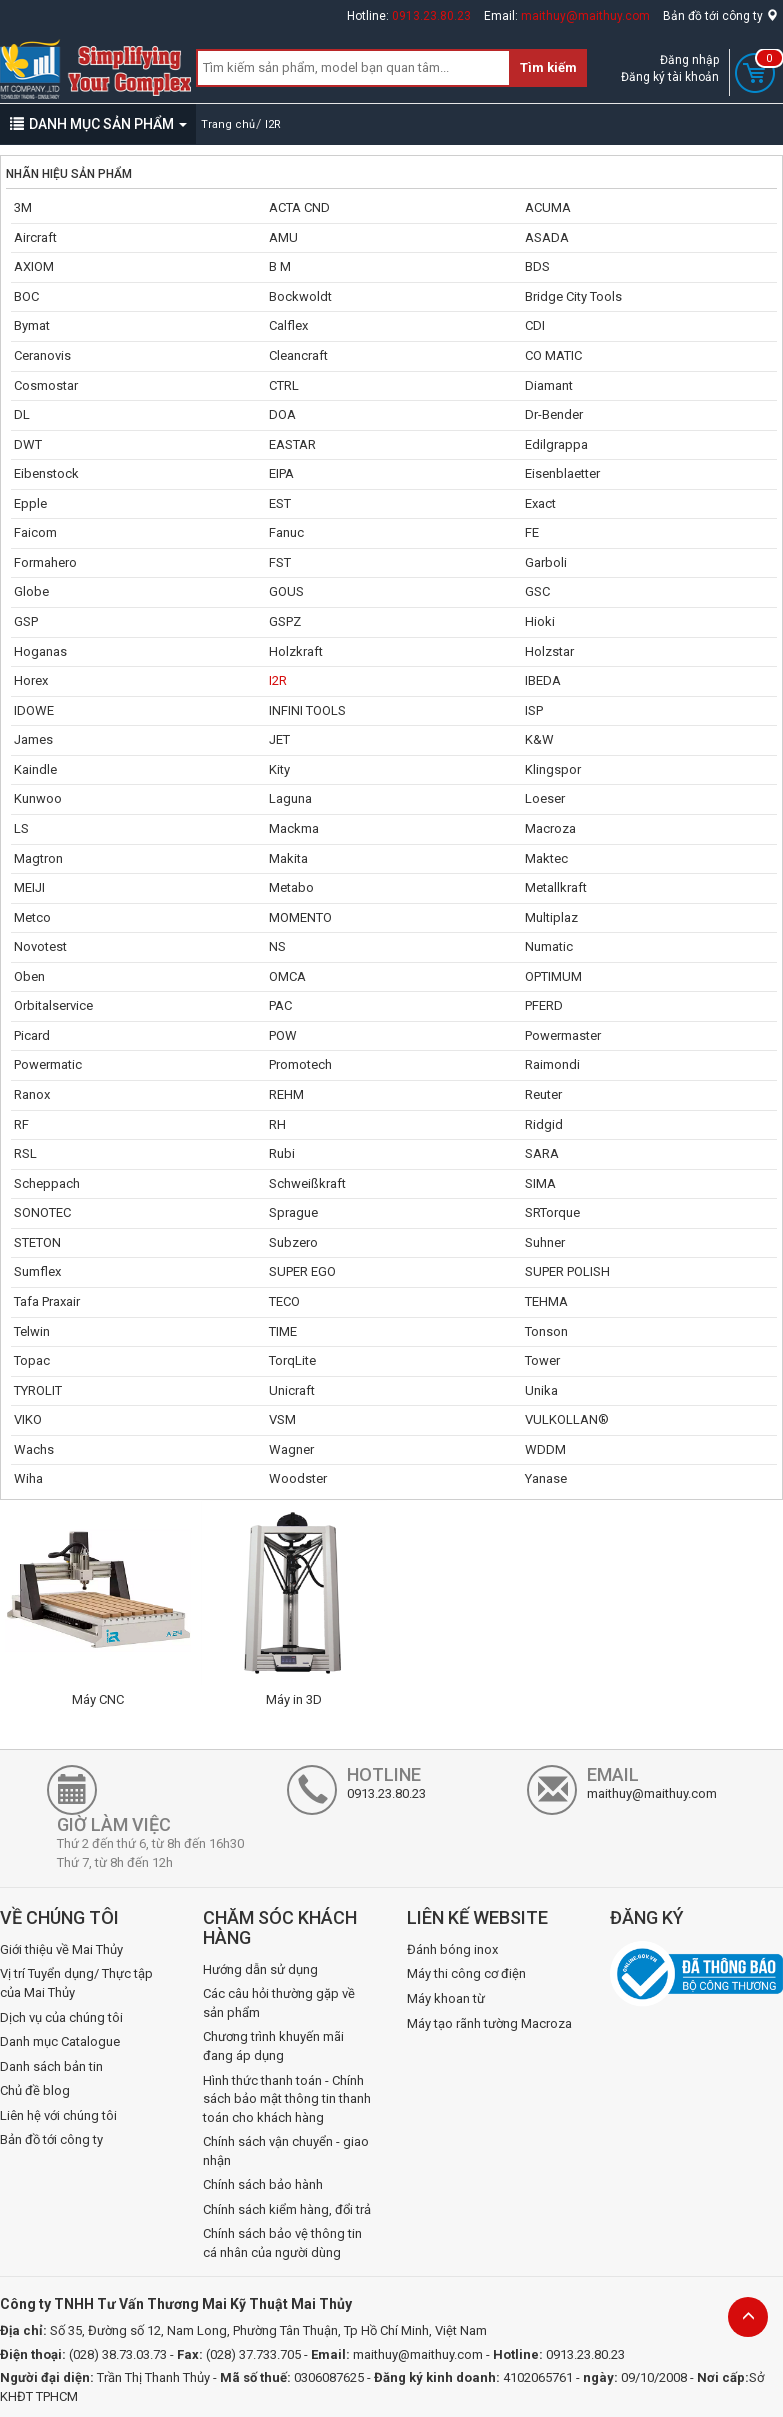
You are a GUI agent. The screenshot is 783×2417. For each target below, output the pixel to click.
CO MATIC (553, 355)
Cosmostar (46, 385)
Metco (32, 917)
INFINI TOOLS (307, 710)
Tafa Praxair (47, 1301)
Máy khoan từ (446, 1998)
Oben (29, 976)
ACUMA (548, 207)
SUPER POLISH (567, 1271)
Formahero (45, 562)
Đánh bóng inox (452, 1949)
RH (277, 1124)
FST (280, 562)
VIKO (28, 1419)
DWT (28, 444)
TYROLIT (38, 1390)
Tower (542, 1360)
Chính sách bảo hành (263, 2184)
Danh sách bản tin (51, 2066)
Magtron (38, 858)
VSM (282, 1419)
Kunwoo (38, 798)
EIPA (281, 473)
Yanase (546, 1478)
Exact (540, 503)
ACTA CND (299, 207)
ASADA (547, 237)
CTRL (284, 385)
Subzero (293, 1242)
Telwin (32, 1331)
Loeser (545, 798)
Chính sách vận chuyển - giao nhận (286, 2151)
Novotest (40, 946)
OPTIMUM (553, 976)
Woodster (298, 1478)
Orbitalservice (53, 1005)
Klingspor (553, 769)
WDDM (545, 1449)
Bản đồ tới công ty (720, 16)
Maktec (546, 858)
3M (23, 207)
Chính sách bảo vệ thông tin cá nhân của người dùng (282, 2243)
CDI (535, 325)
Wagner (291, 1449)
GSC (537, 591)
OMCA (287, 976)
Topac (32, 1360)
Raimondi (552, 1064)
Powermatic (48, 1064)
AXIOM (34, 266)
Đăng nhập (689, 60)
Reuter (543, 1094)
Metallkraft (556, 887)
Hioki (540, 621)
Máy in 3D (294, 1699)
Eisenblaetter (562, 473)
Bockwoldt (300, 296)
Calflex (288, 325)
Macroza (550, 828)
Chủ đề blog (35, 2090)
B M (280, 266)
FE (532, 532)
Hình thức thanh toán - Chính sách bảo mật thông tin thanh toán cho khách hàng (287, 2099)
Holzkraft (296, 651)
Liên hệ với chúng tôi (58, 2115)
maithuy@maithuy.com (585, 16)
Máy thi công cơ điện (466, 1973)
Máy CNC (98, 1699)
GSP (26, 621)
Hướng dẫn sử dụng (260, 1969)
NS (277, 946)
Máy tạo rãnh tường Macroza (489, 2023)
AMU (283, 237)
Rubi (282, 1153)
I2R (278, 680)
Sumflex (37, 1271)
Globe (31, 591)
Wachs (34, 1449)
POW (283, 1035)
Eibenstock (46, 473)
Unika (541, 1390)
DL (22, 414)
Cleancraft (298, 355)
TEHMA (546, 1301)
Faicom (35, 532)
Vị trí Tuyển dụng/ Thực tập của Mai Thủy (76, 1983)
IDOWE (34, 710)
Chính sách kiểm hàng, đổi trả (287, 2209)
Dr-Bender (554, 414)
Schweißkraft (307, 1183)
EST (280, 503)
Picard (32, 1035)
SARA (542, 1153)
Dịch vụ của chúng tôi (61, 2017)
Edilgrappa (556, 444)
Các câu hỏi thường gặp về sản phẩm (279, 2003)
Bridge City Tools (573, 296)
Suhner (545, 1242)
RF (21, 1124)
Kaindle (35, 769)
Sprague (293, 1212)
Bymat (32, 325)
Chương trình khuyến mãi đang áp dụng (273, 2046)
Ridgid (544, 1124)
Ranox (32, 1094)
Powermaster (563, 1035)
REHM (286, 1094)
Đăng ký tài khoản (670, 77)
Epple (30, 503)
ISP (534, 710)
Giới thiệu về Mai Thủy (61, 1949)
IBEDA (543, 680)
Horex (31, 680)
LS (21, 828)
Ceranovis (42, 355)
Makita (288, 858)
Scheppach (47, 1183)
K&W (539, 739)
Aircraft (35, 237)
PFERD (544, 1005)
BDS (537, 266)
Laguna (290, 798)
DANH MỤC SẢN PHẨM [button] (98, 124)
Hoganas (40, 651)
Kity (279, 769)
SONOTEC (42, 1212)
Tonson (546, 1331)
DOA (282, 414)
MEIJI (29, 887)
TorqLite (292, 1360)
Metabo (291, 887)
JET (279, 739)
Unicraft (292, 1390)
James (33, 739)
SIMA (540, 1183)
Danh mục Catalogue (60, 2041)
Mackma (294, 828)
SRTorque (552, 1212)
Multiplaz (551, 917)
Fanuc (286, 532)
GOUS (286, 591)
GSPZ (285, 621)
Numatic (549, 946)
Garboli (546, 562)
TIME (283, 1331)
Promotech (300, 1064)
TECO (284, 1301)
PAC (280, 1005)
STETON (37, 1242)
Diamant (549, 385)
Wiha (28, 1478)
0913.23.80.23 (431, 16)
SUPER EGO (302, 1271)
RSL (25, 1153)
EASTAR (292, 444)
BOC (26, 296)
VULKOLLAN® (567, 1419)
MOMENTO (300, 917)
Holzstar (549, 651)
